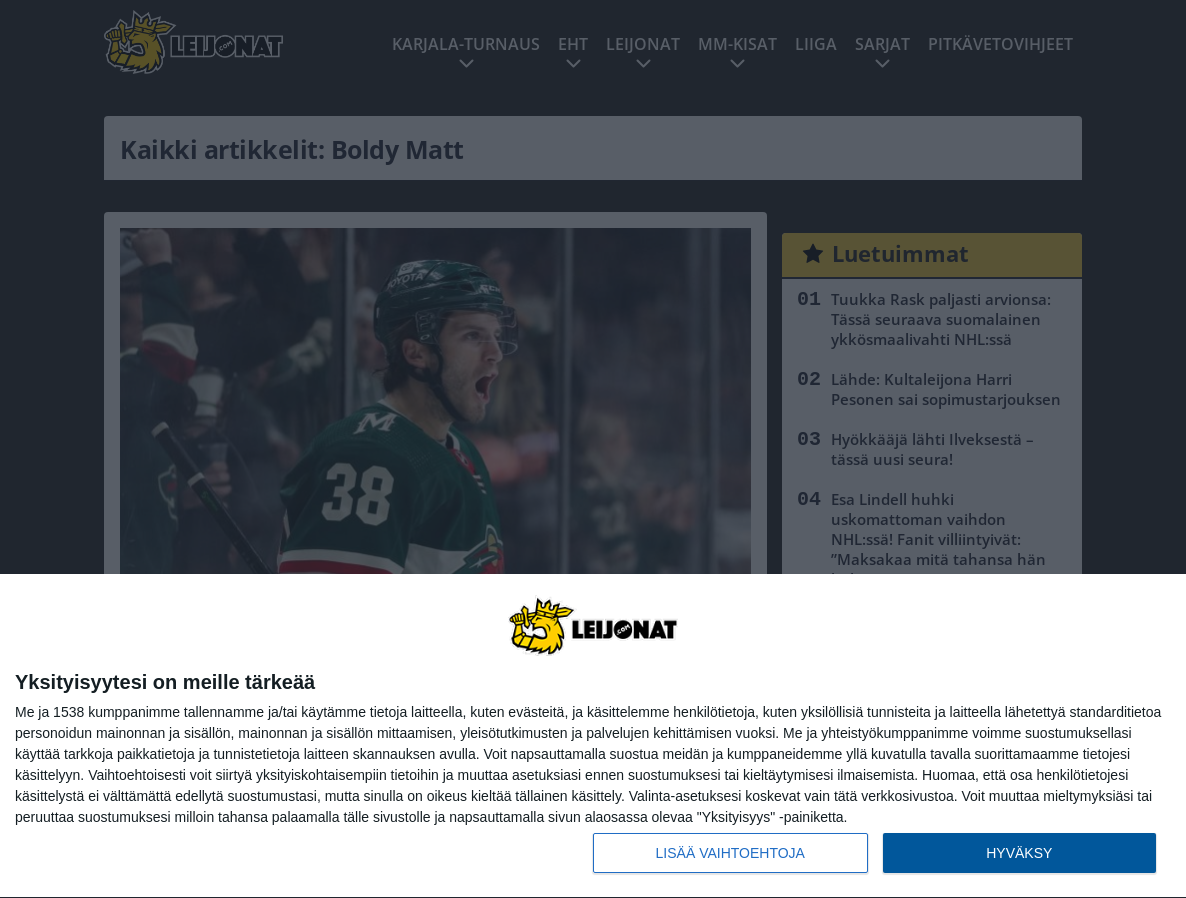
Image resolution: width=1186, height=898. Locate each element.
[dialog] (593, 736)
